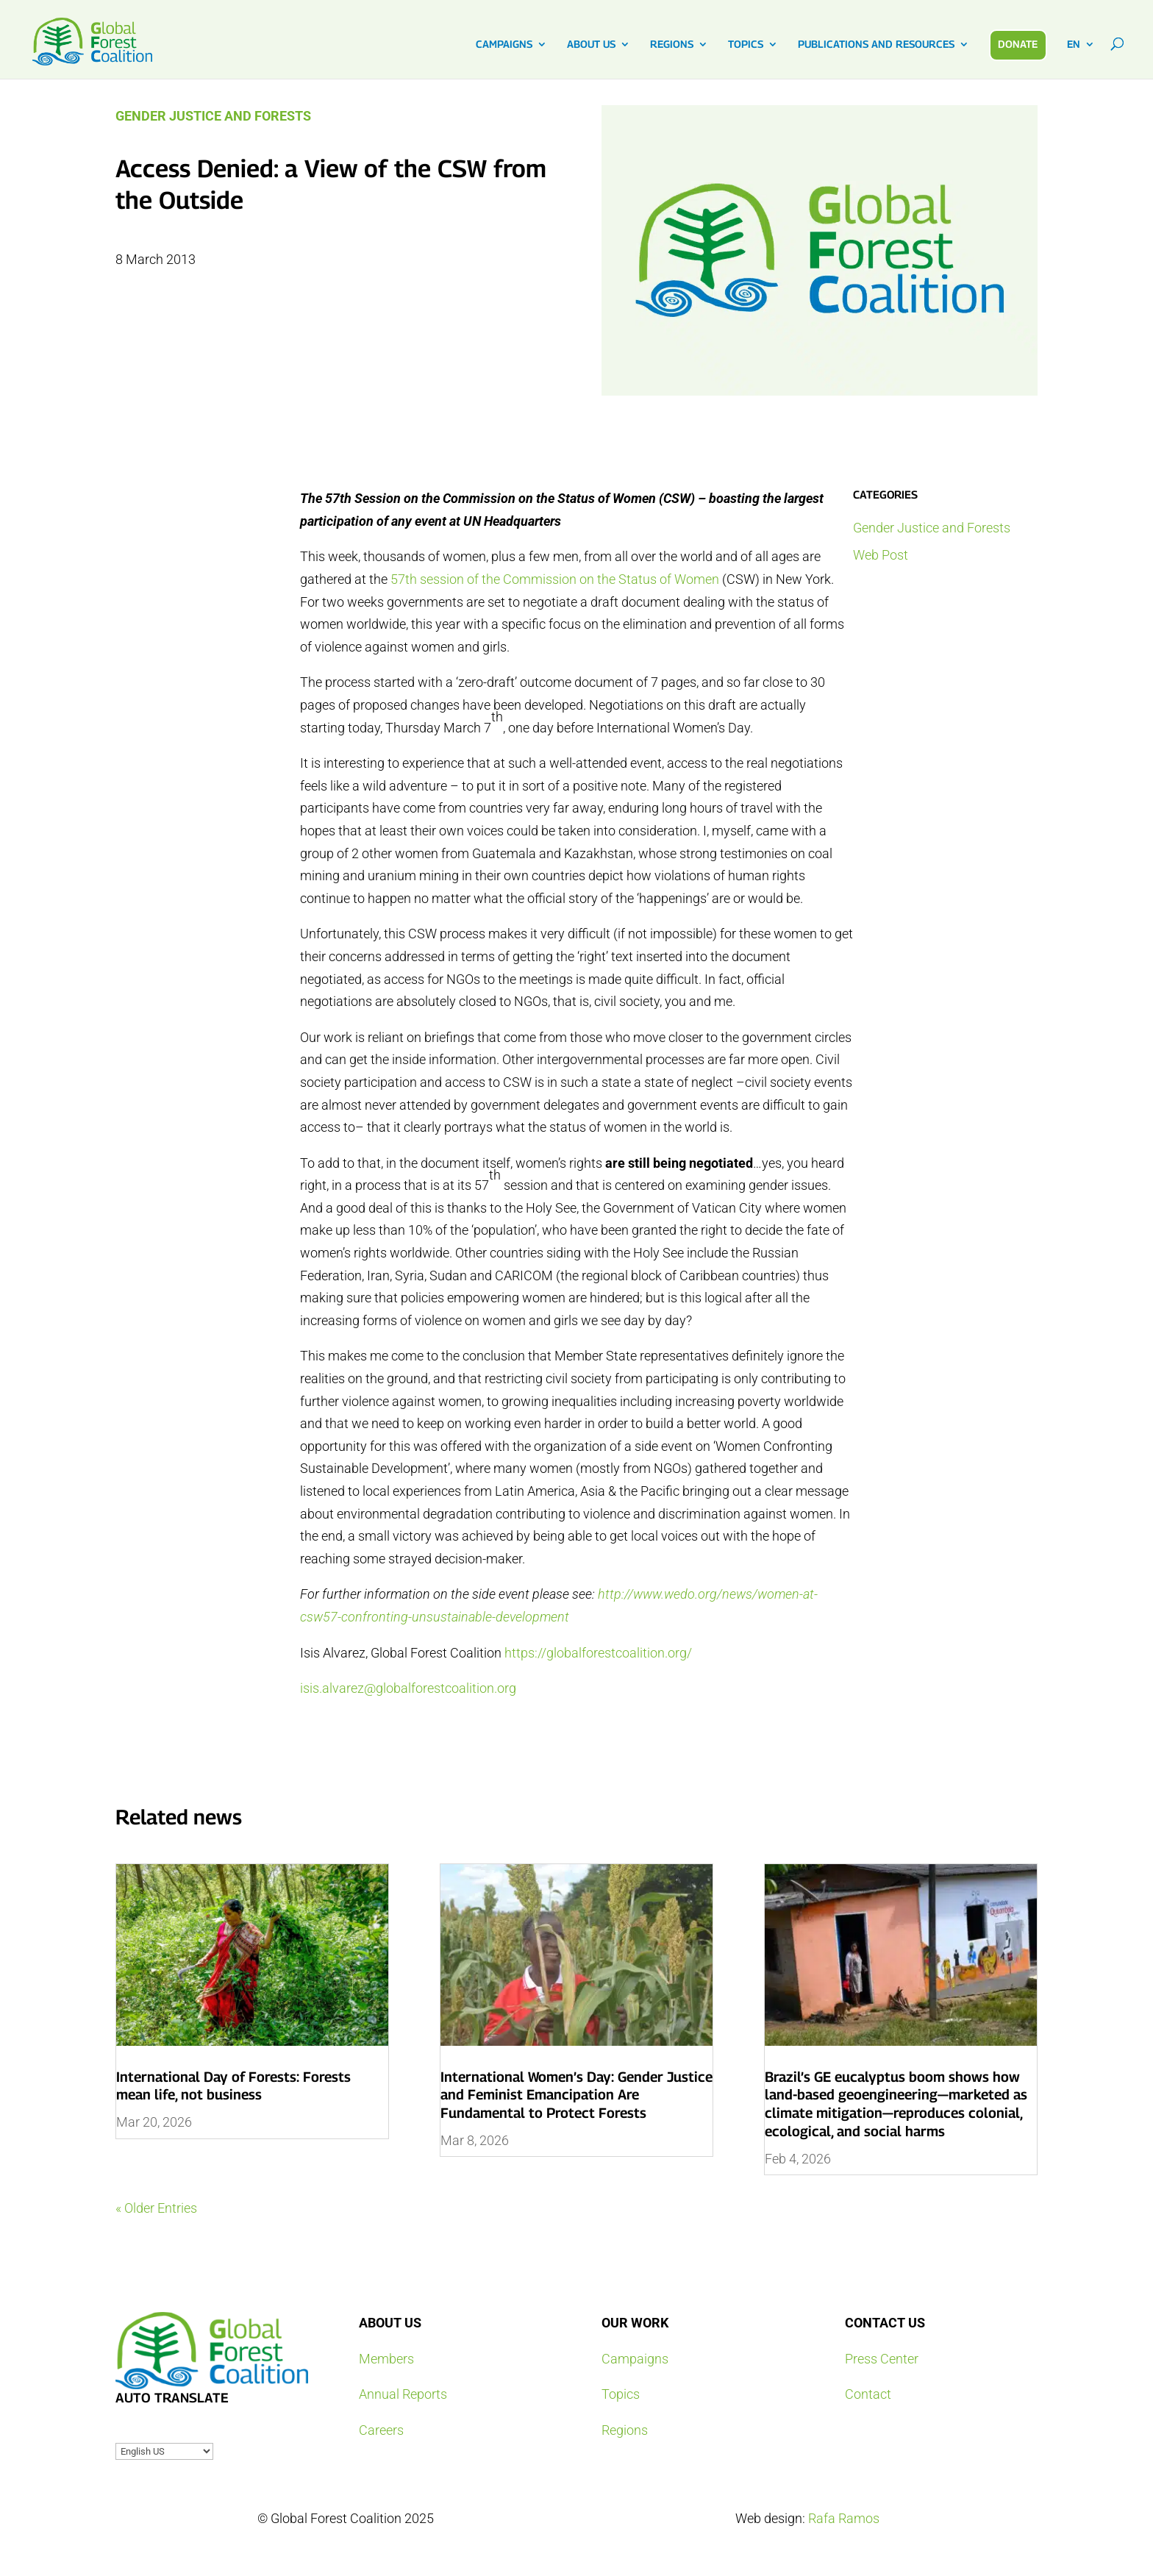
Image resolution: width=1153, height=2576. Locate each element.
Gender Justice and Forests (213, 116)
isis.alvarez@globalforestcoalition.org (408, 1688)
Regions (625, 2430)
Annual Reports (403, 2394)
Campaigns (635, 2358)
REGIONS (671, 44)
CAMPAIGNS (504, 44)
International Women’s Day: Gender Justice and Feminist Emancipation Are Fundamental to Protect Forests (576, 2095)
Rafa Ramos (843, 2518)
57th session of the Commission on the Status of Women (554, 579)
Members (386, 2358)
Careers (381, 2430)
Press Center (881, 2358)
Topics (621, 2394)
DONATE (1018, 44)
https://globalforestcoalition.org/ (598, 1652)
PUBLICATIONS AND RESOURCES (876, 44)
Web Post (880, 555)
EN (1073, 44)
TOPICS (745, 44)
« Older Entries (156, 2208)
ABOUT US (591, 44)
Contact (868, 2394)
